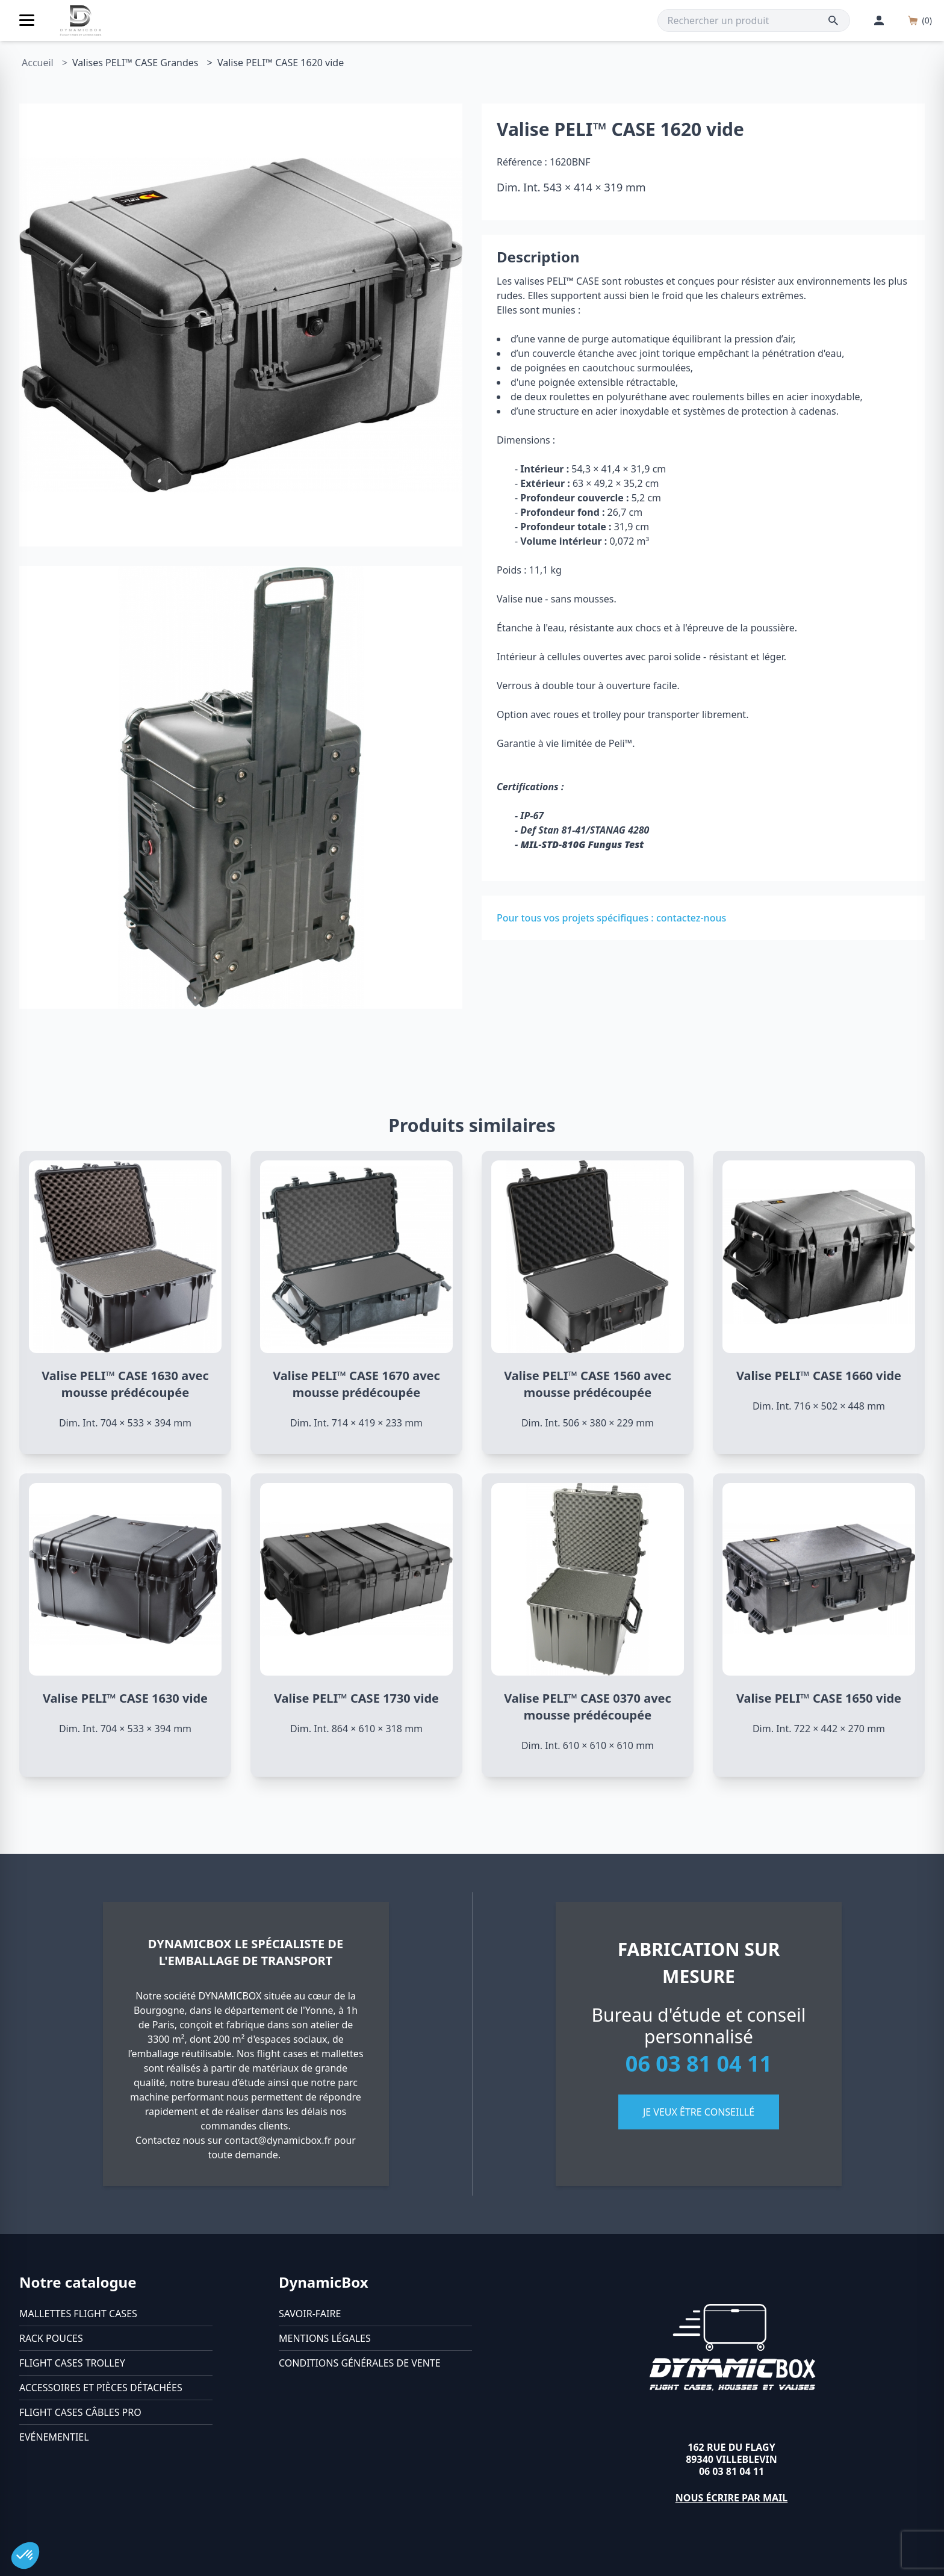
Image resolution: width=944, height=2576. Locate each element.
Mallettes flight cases (78, 2313)
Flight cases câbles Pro (80, 2412)
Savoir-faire (310, 2313)
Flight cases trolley (72, 2363)
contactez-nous (691, 917)
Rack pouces (51, 2338)
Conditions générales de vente (360, 2363)
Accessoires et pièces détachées (100, 2387)
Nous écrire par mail (731, 2497)
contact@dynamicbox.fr (278, 2140)
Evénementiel (54, 2437)
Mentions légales (325, 2338)
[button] (25, 2555)
